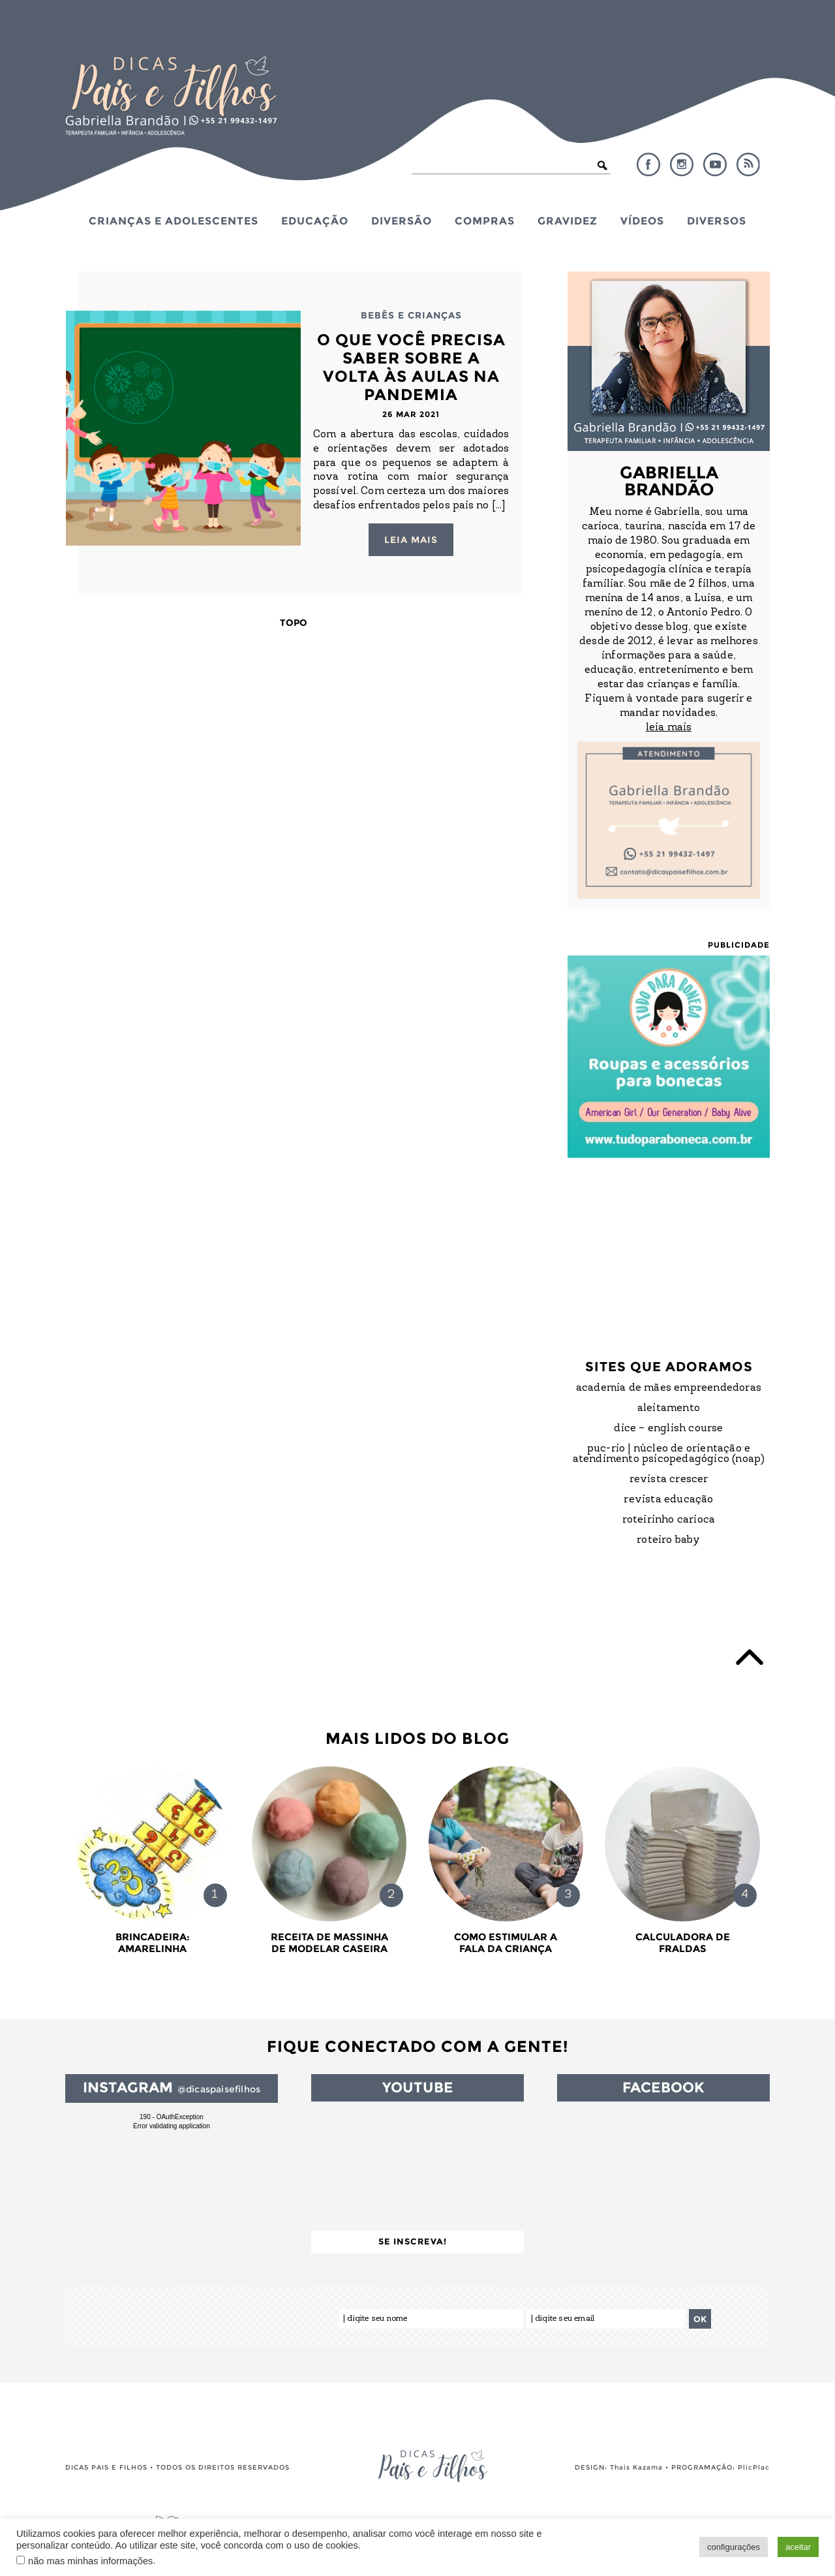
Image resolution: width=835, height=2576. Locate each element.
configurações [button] (733, 2547)
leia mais (668, 727)
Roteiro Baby (668, 1540)
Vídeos (642, 220)
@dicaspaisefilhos (218, 2089)
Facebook (648, 164)
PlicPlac (754, 2467)
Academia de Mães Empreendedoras (668, 1388)
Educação (314, 220)
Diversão (401, 220)
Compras (485, 220)
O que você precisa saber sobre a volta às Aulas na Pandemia (411, 367)
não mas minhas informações (90, 2561)
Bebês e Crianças (411, 315)
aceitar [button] (798, 2547)
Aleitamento (668, 1408)
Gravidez (568, 220)
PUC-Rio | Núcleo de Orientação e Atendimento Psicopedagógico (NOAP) (669, 1454)
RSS (748, 164)
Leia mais (411, 540)
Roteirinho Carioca (669, 1520)
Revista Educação (668, 1500)
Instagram (681, 164)
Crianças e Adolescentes (173, 220)
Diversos (716, 220)
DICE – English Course (668, 1428)
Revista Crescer (669, 1479)
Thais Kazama (636, 2467)
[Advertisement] (669, 1245)
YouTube (715, 164)
